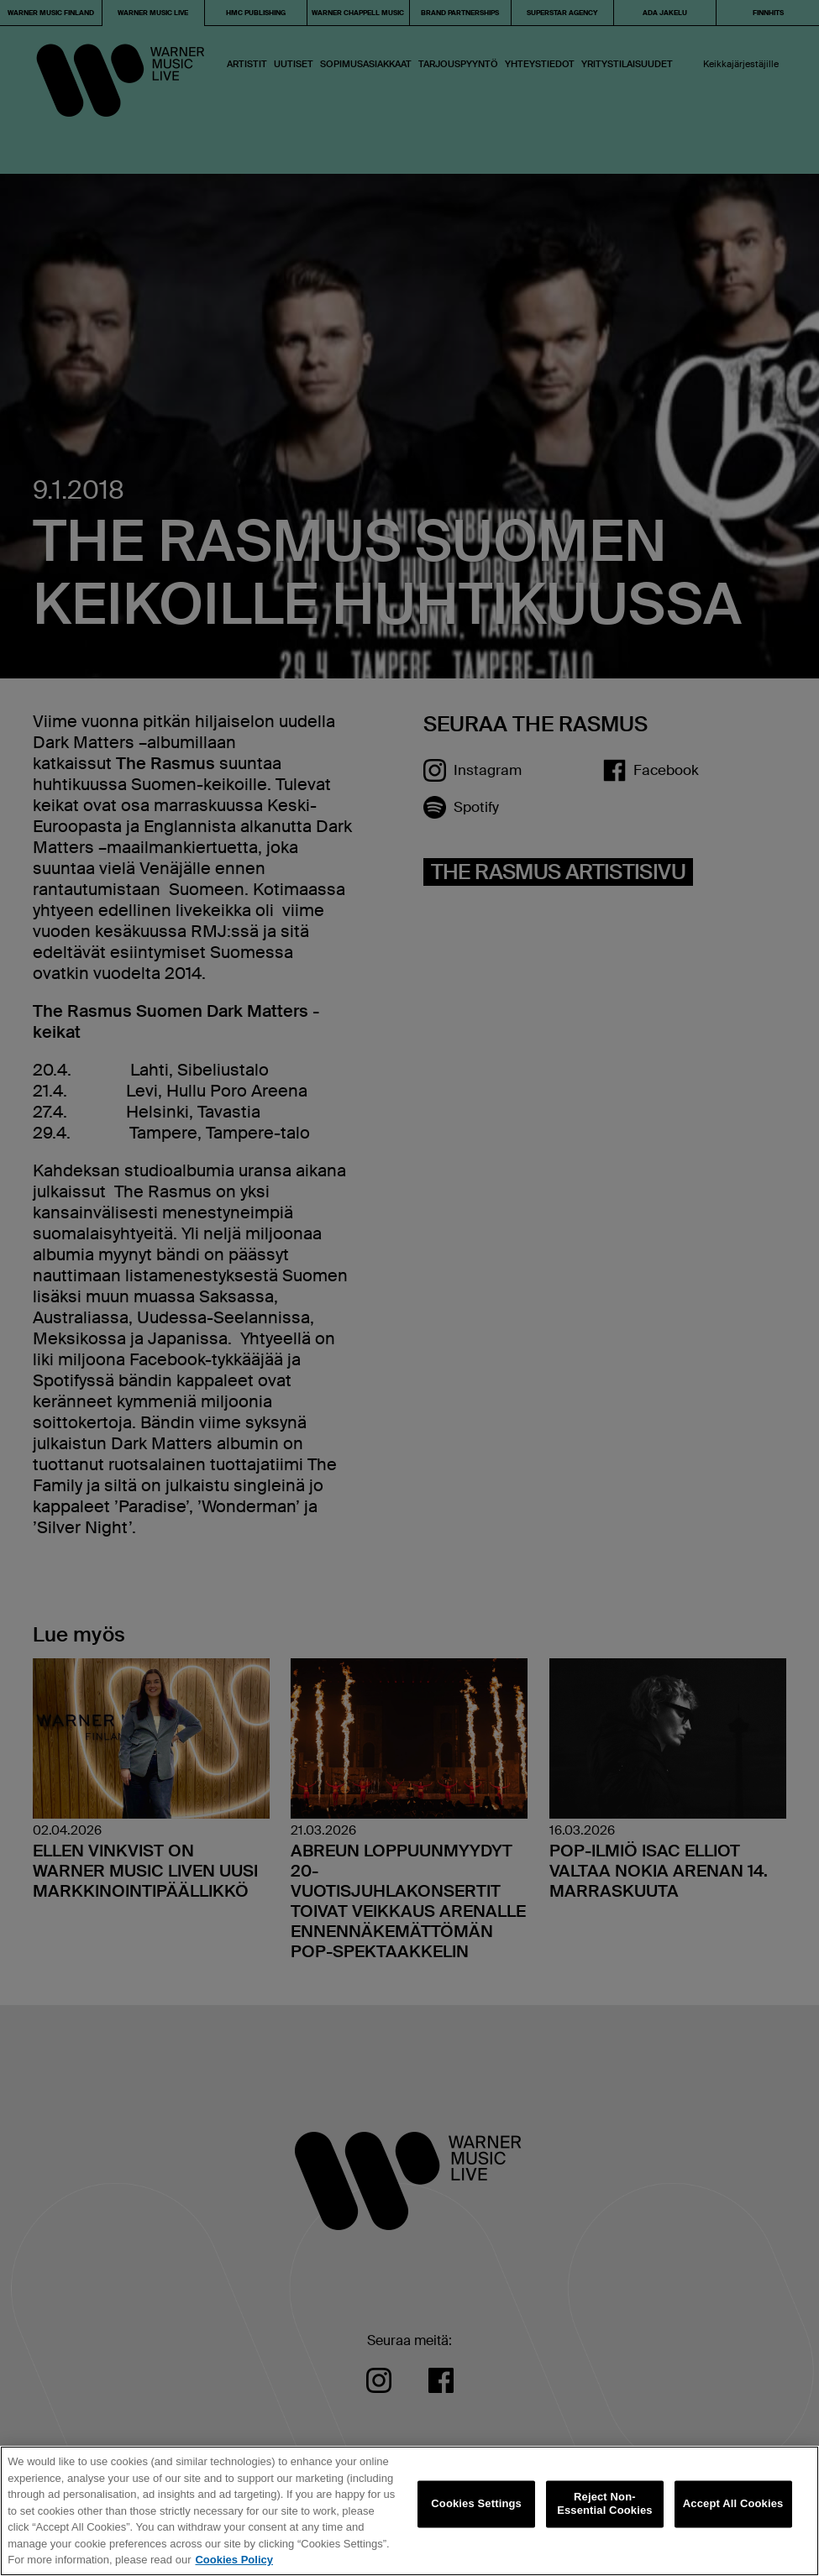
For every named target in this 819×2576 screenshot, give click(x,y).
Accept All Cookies (733, 2504)
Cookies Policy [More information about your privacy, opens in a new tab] (233, 2559)
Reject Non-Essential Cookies (604, 2504)
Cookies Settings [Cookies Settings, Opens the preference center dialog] (476, 2504)
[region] (409, 2511)
